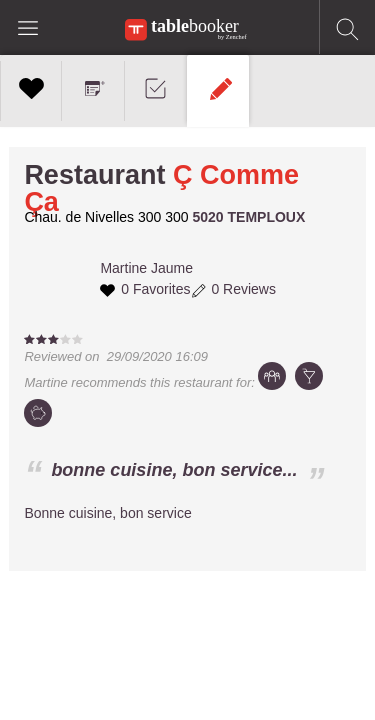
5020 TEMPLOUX (248, 217)
